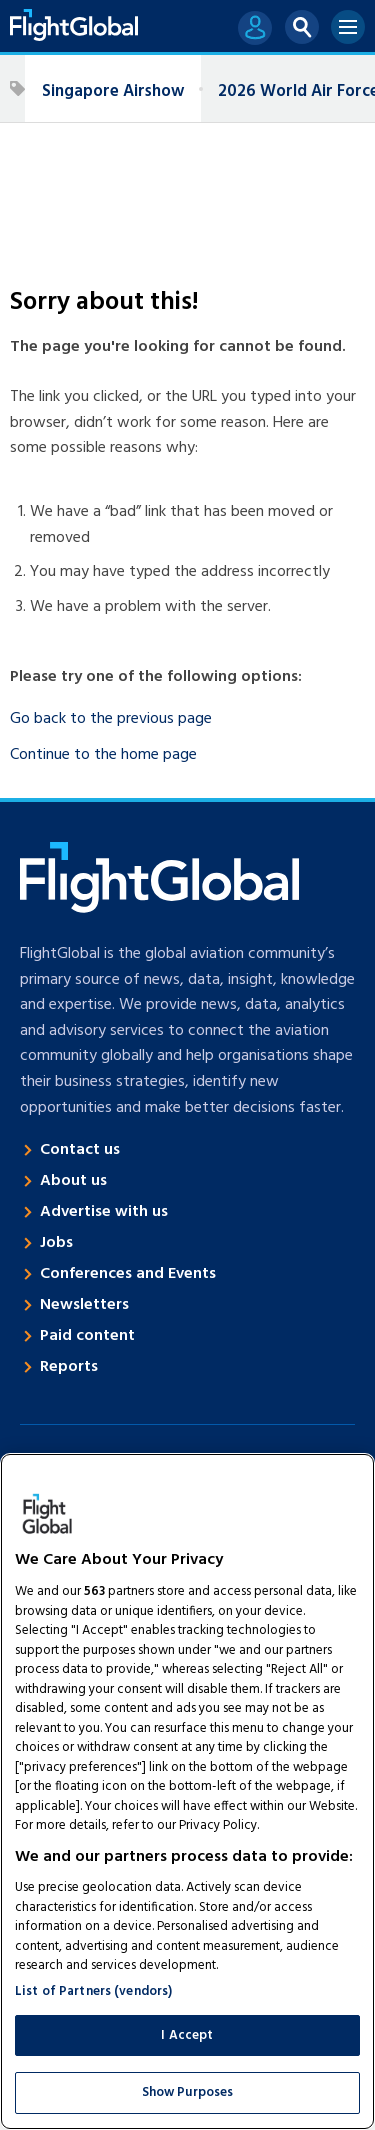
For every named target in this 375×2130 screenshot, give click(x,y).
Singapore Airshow (113, 91)
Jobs (56, 1243)
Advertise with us (104, 1212)
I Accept (187, 2035)
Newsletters (84, 1305)
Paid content (87, 1336)
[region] (187, 1791)
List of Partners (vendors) (93, 1991)
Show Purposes (188, 2092)
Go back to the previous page (111, 719)
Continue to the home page (103, 755)
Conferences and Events (128, 1274)
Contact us (80, 1150)
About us (73, 1181)
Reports (69, 1367)
